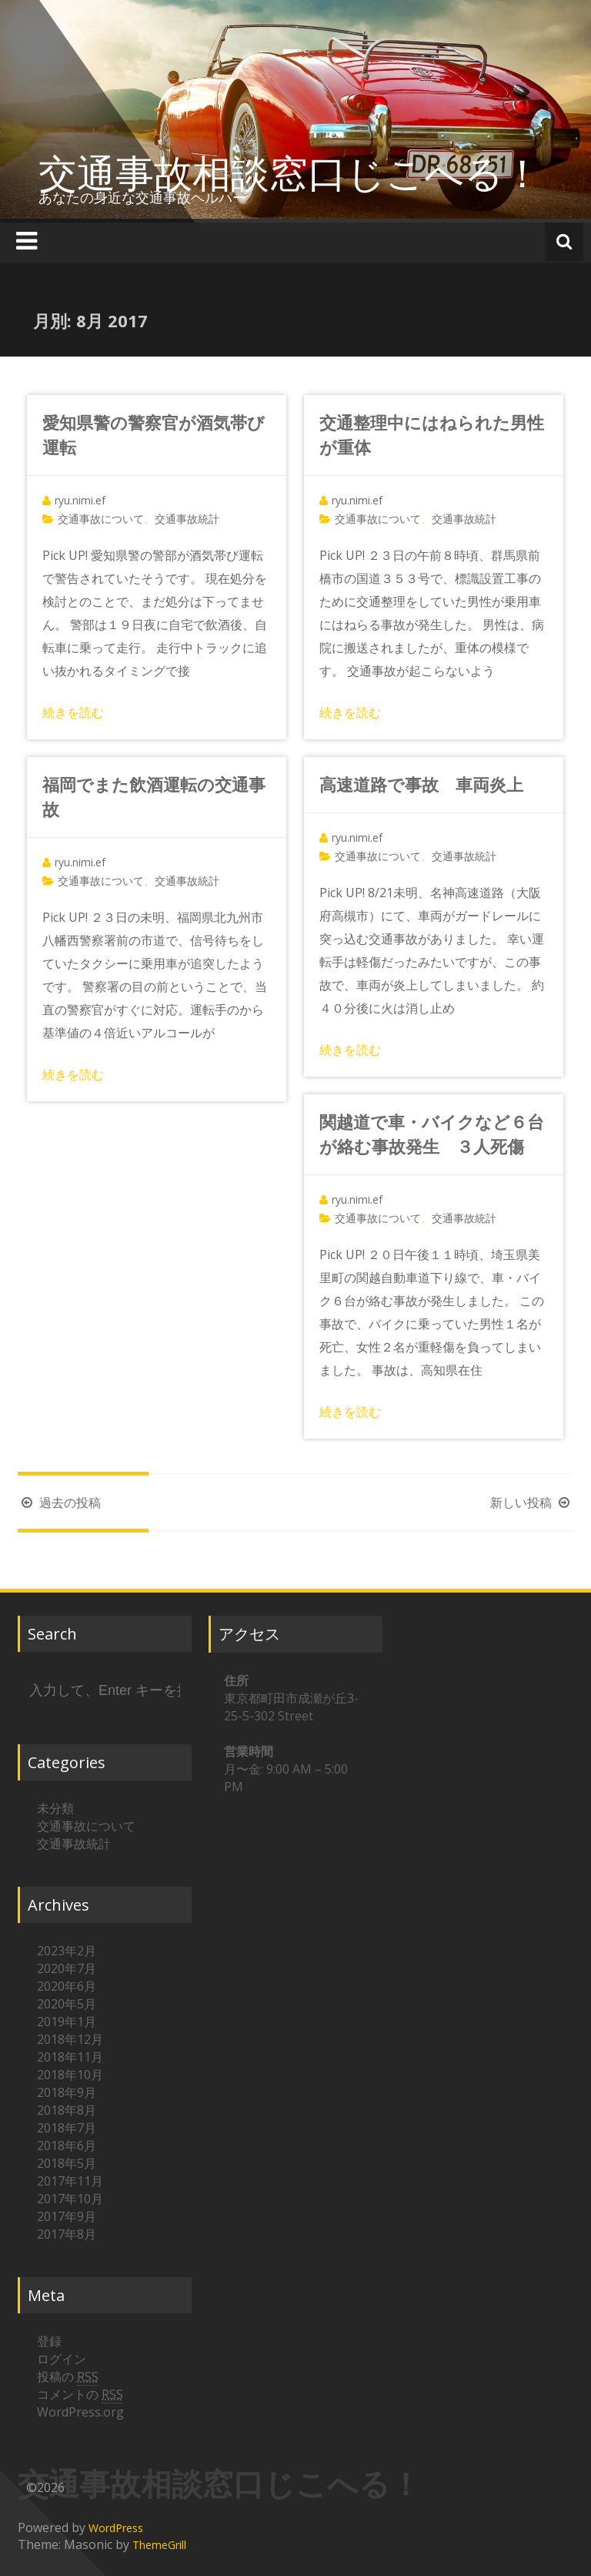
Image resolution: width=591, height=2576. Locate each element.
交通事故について (101, 518)
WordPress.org (80, 2411)
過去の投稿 (59, 1502)
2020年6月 (66, 1986)
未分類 (55, 1808)
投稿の (67, 2377)
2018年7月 (66, 2127)
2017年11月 (70, 2180)
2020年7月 (66, 1968)
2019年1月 (66, 2021)
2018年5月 (66, 2163)
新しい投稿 (531, 1502)
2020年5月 (66, 2003)
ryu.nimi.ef (80, 500)
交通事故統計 (187, 518)
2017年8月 (66, 2234)
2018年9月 (66, 2092)
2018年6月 (66, 2145)
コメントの (80, 2394)
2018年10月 (70, 2074)
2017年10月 (70, 2198)
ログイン (61, 2358)
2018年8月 (66, 2110)
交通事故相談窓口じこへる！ (290, 172)
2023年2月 (66, 1950)
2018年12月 (70, 2039)
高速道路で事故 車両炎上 (421, 784)
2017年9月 (66, 2216)
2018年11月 (70, 2056)
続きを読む (73, 712)
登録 (49, 2341)
